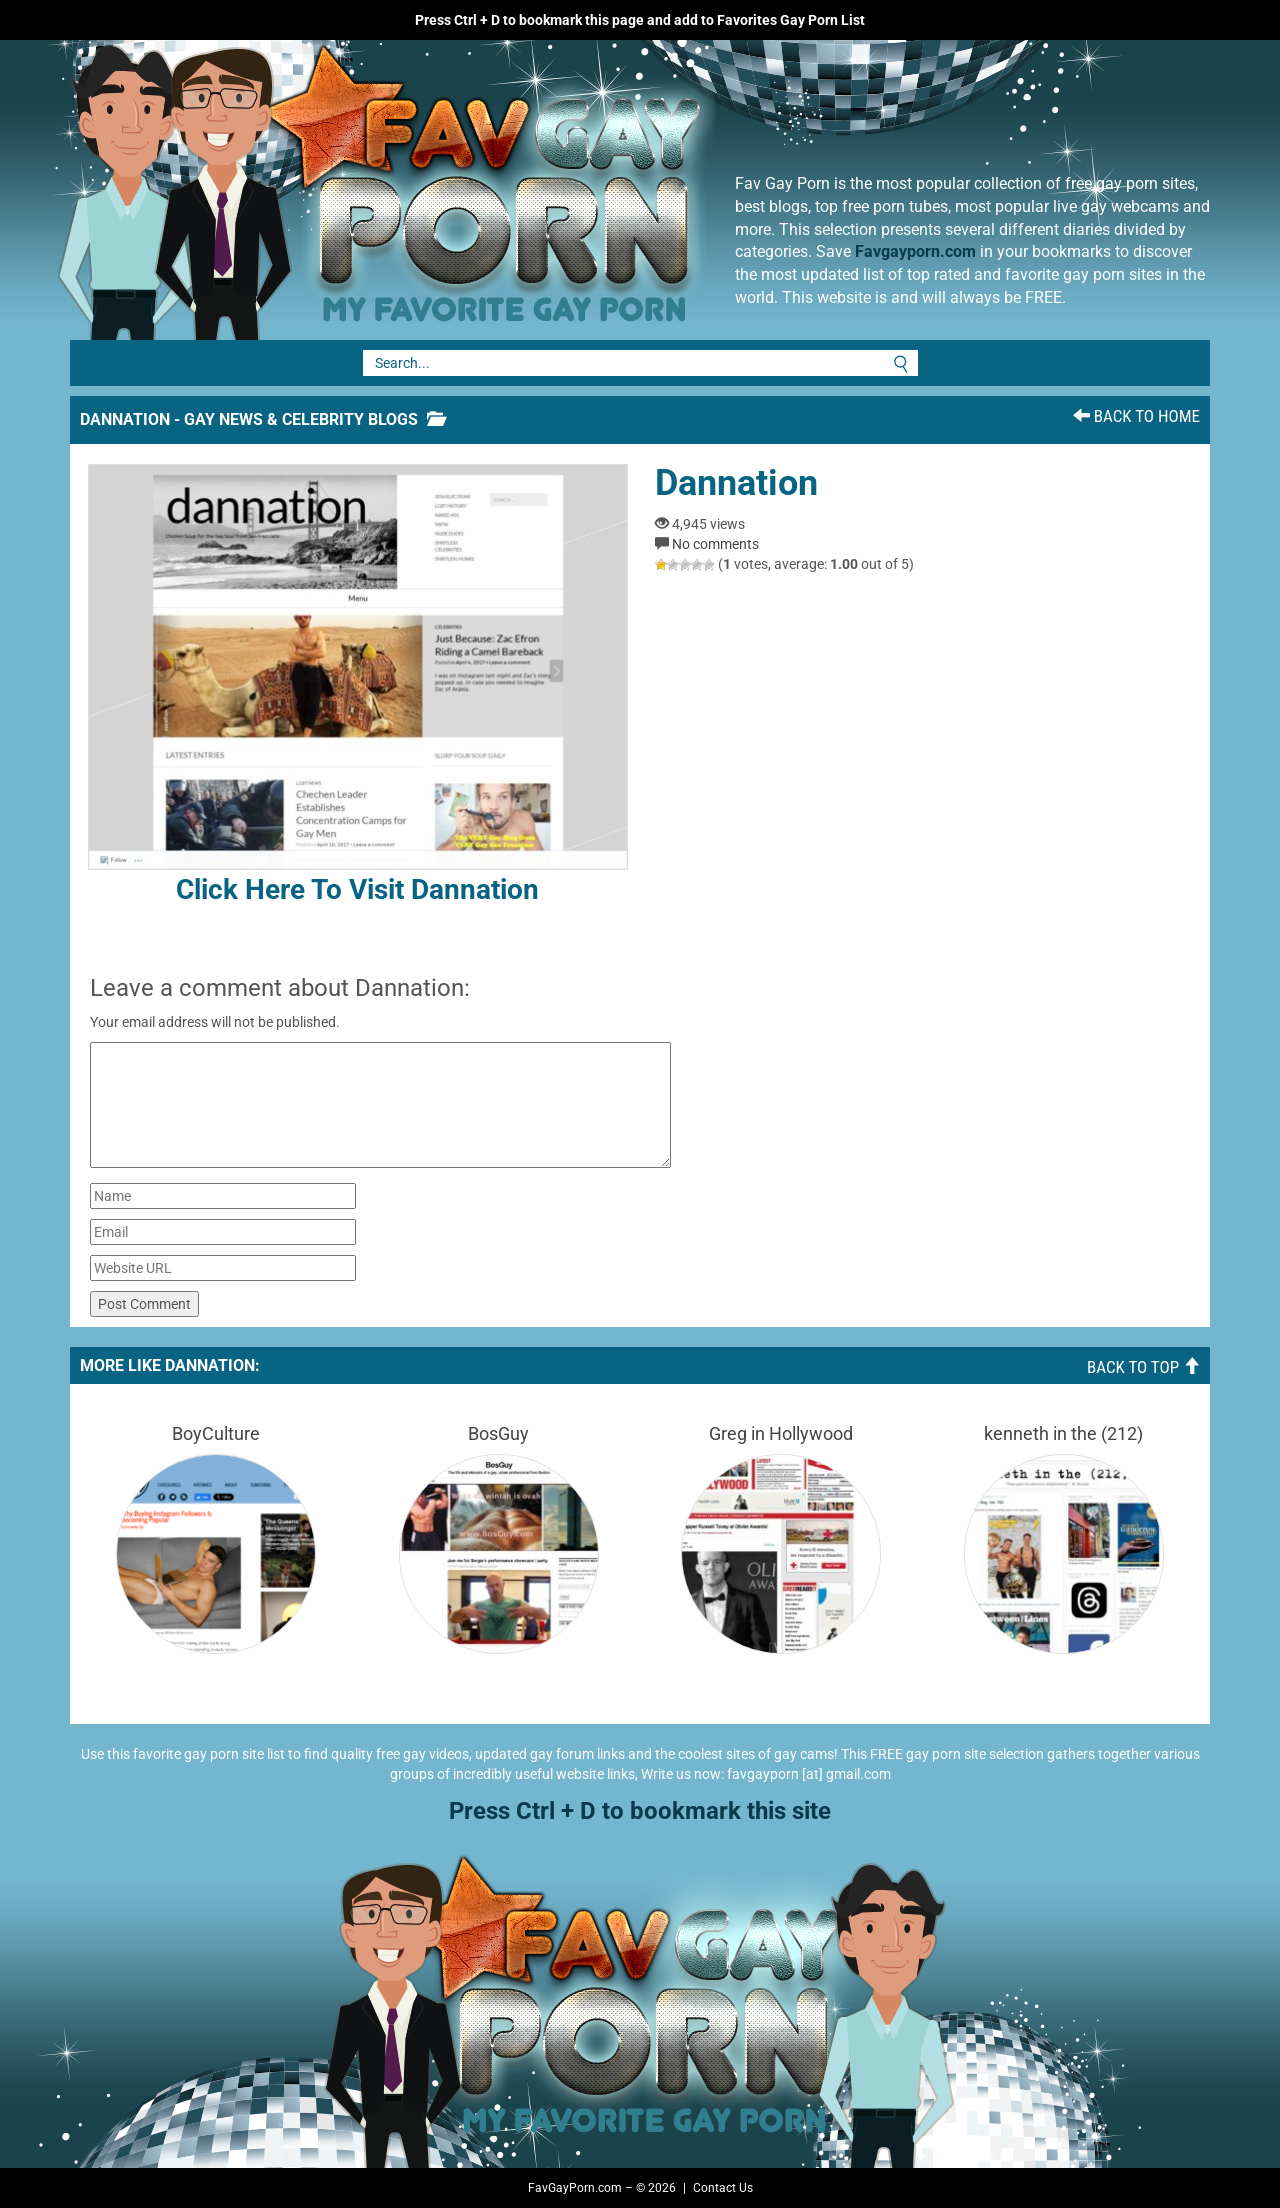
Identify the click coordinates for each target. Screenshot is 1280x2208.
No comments (715, 544)
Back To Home (1136, 416)
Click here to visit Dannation (358, 685)
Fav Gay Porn (545, 190)
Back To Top (1143, 1367)
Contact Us (723, 2188)
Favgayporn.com (915, 251)
